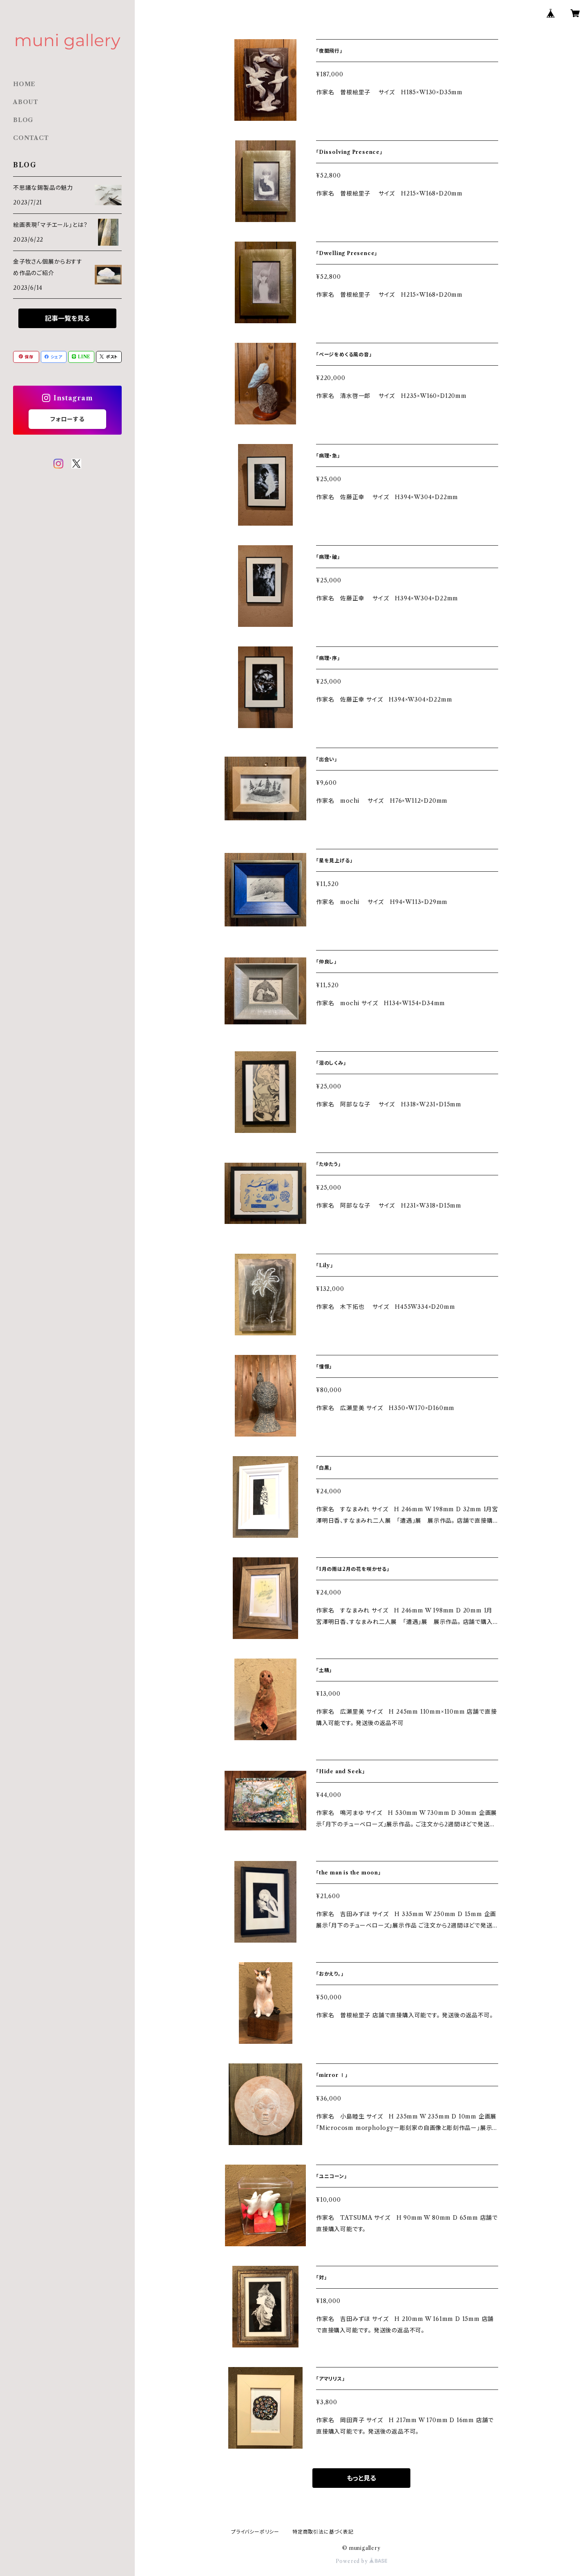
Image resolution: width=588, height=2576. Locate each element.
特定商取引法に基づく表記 (323, 2532)
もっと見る (361, 2478)
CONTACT (31, 138)
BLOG (23, 120)
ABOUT (25, 102)
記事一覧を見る (67, 318)
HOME (24, 84)
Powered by (362, 2561)
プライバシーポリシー (255, 2532)
